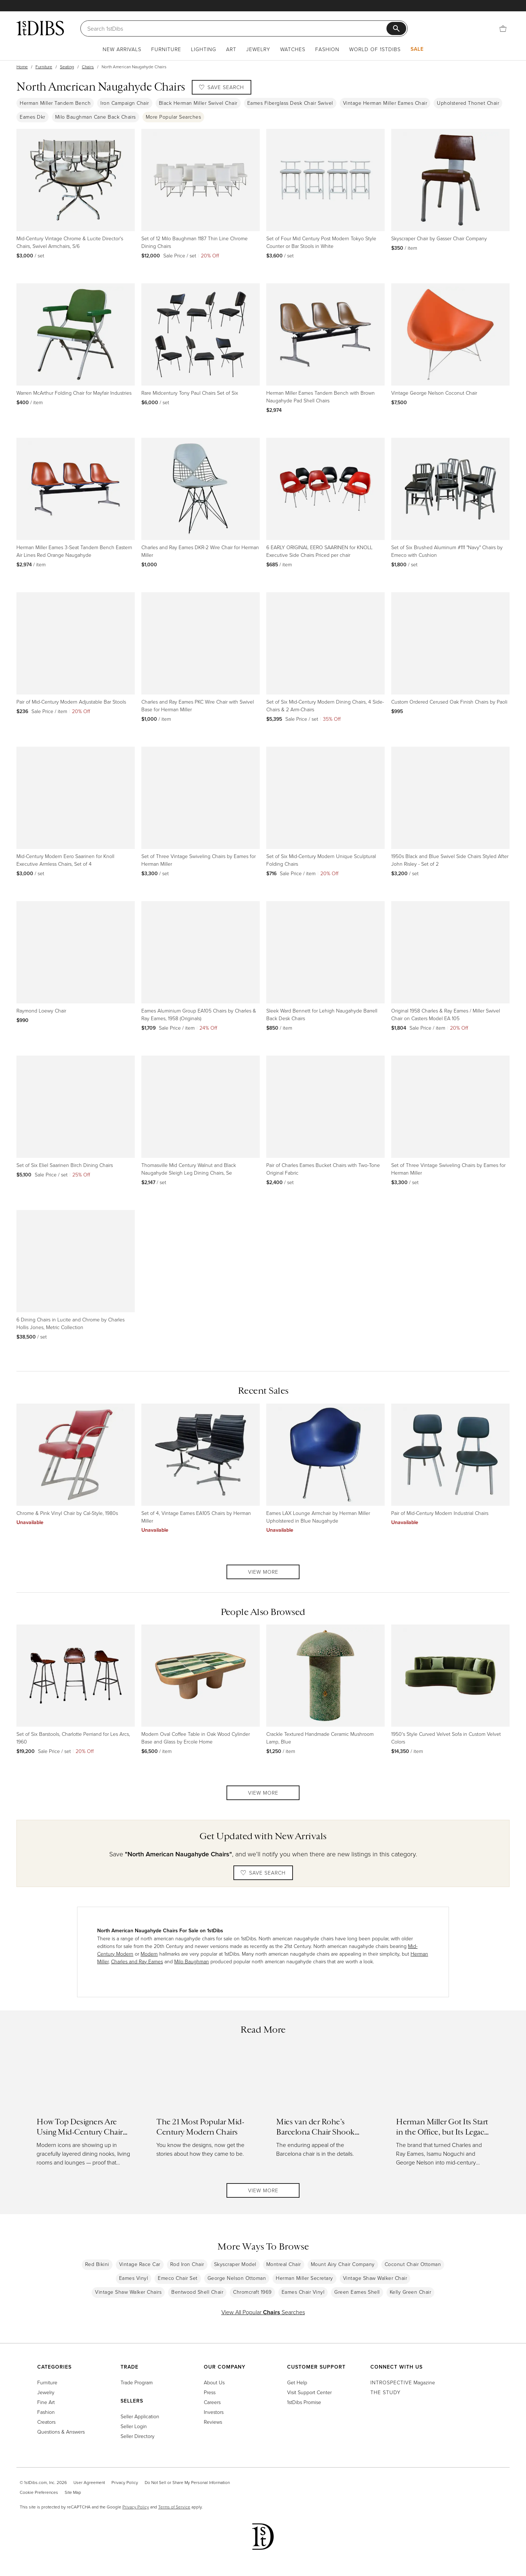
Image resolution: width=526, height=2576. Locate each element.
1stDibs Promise (304, 2402)
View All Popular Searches (263, 2312)
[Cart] (503, 28)
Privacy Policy (124, 2482)
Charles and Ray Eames (137, 1961)
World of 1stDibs (375, 49)
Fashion (327, 49)
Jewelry (258, 49)
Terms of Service (174, 2507)
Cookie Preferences (39, 2492)
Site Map (73, 2492)
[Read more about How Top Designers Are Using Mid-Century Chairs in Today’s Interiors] (83, 2111)
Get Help (297, 2382)
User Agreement (89, 2482)
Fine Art (46, 2402)
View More (263, 1571)
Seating (67, 67)
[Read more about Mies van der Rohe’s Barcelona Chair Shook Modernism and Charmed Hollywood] (323, 2111)
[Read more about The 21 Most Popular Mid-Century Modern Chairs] (203, 2111)
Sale (417, 49)
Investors (214, 2411)
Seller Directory (138, 2436)
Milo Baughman (191, 1961)
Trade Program (137, 2382)
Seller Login (134, 2426)
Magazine (402, 2382)
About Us (214, 2382)
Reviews (213, 2421)
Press (210, 2392)
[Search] (236, 28)
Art (231, 49)
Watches (292, 49)
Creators (46, 2421)
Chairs (88, 67)
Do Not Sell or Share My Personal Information (187, 2482)
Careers (212, 2402)
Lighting (203, 49)
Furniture (166, 49)
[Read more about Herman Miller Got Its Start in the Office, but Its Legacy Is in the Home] (442, 2111)
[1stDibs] (40, 28)
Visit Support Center (309, 2392)
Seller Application (140, 2416)
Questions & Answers (61, 2431)
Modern (149, 1953)
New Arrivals (122, 49)
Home (22, 67)
